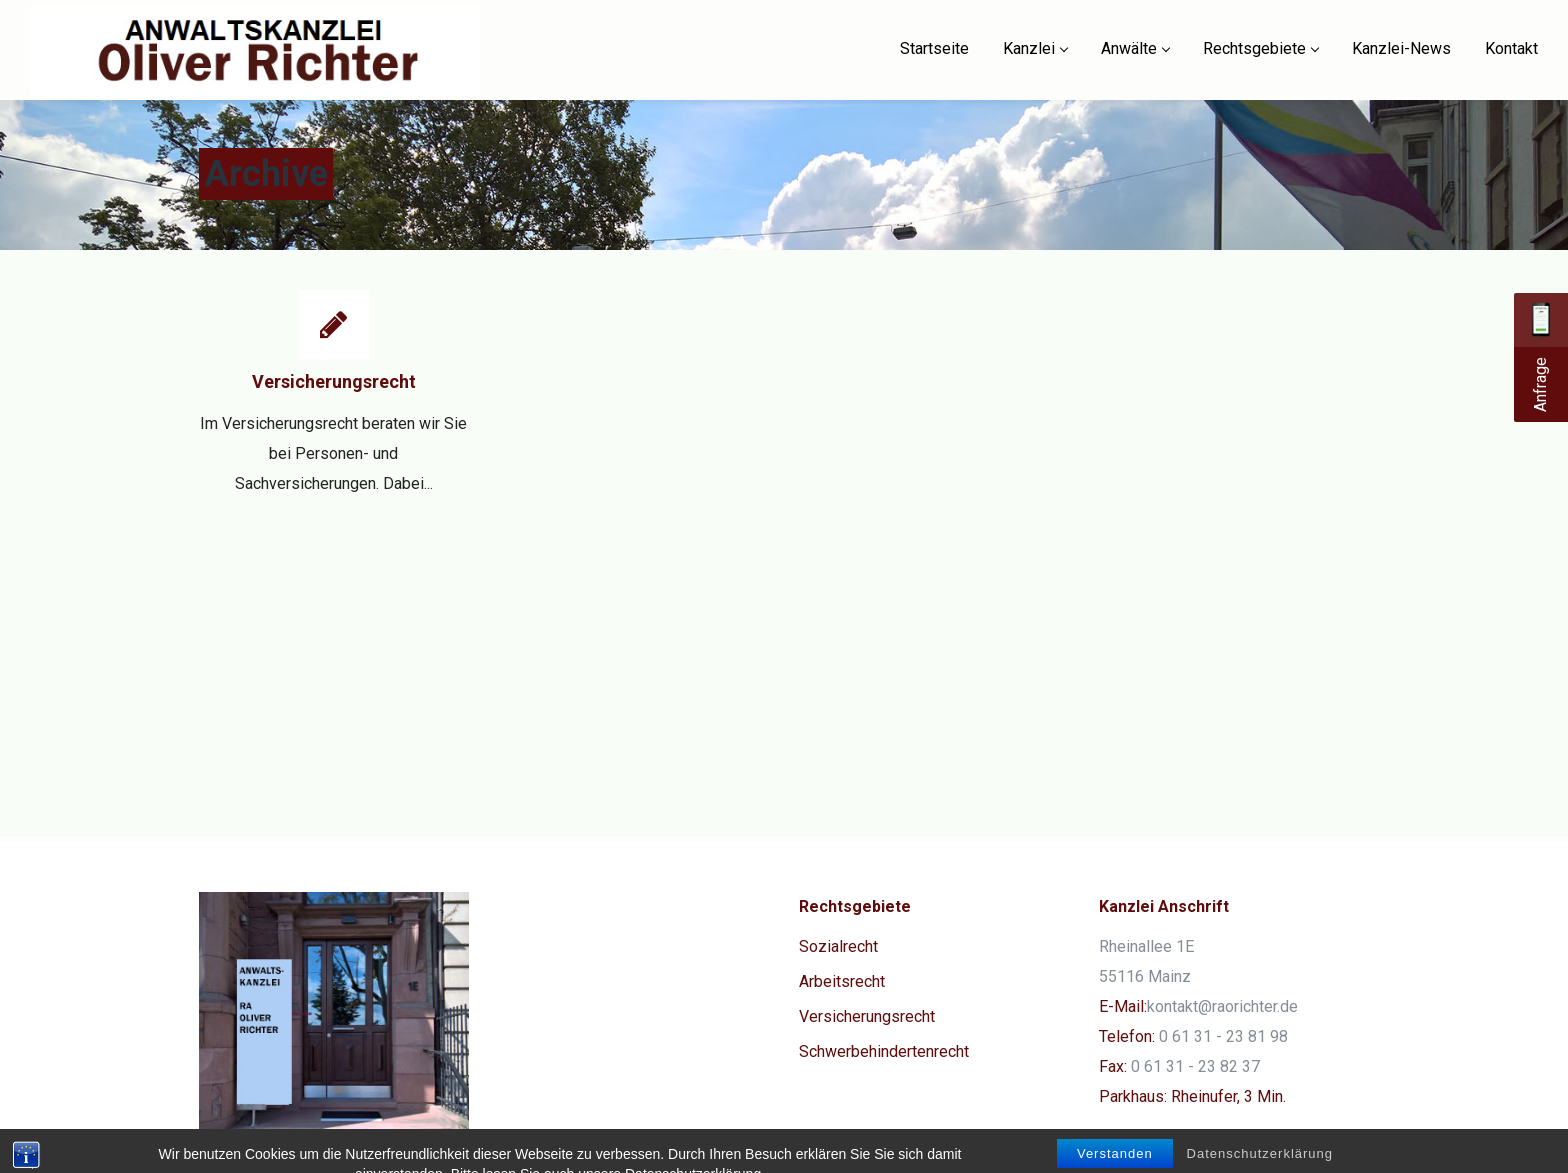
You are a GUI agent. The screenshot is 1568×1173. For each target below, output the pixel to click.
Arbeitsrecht (842, 981)
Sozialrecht (838, 946)
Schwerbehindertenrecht (884, 1051)
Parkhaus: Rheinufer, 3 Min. (1192, 1096)
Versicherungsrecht (334, 381)
